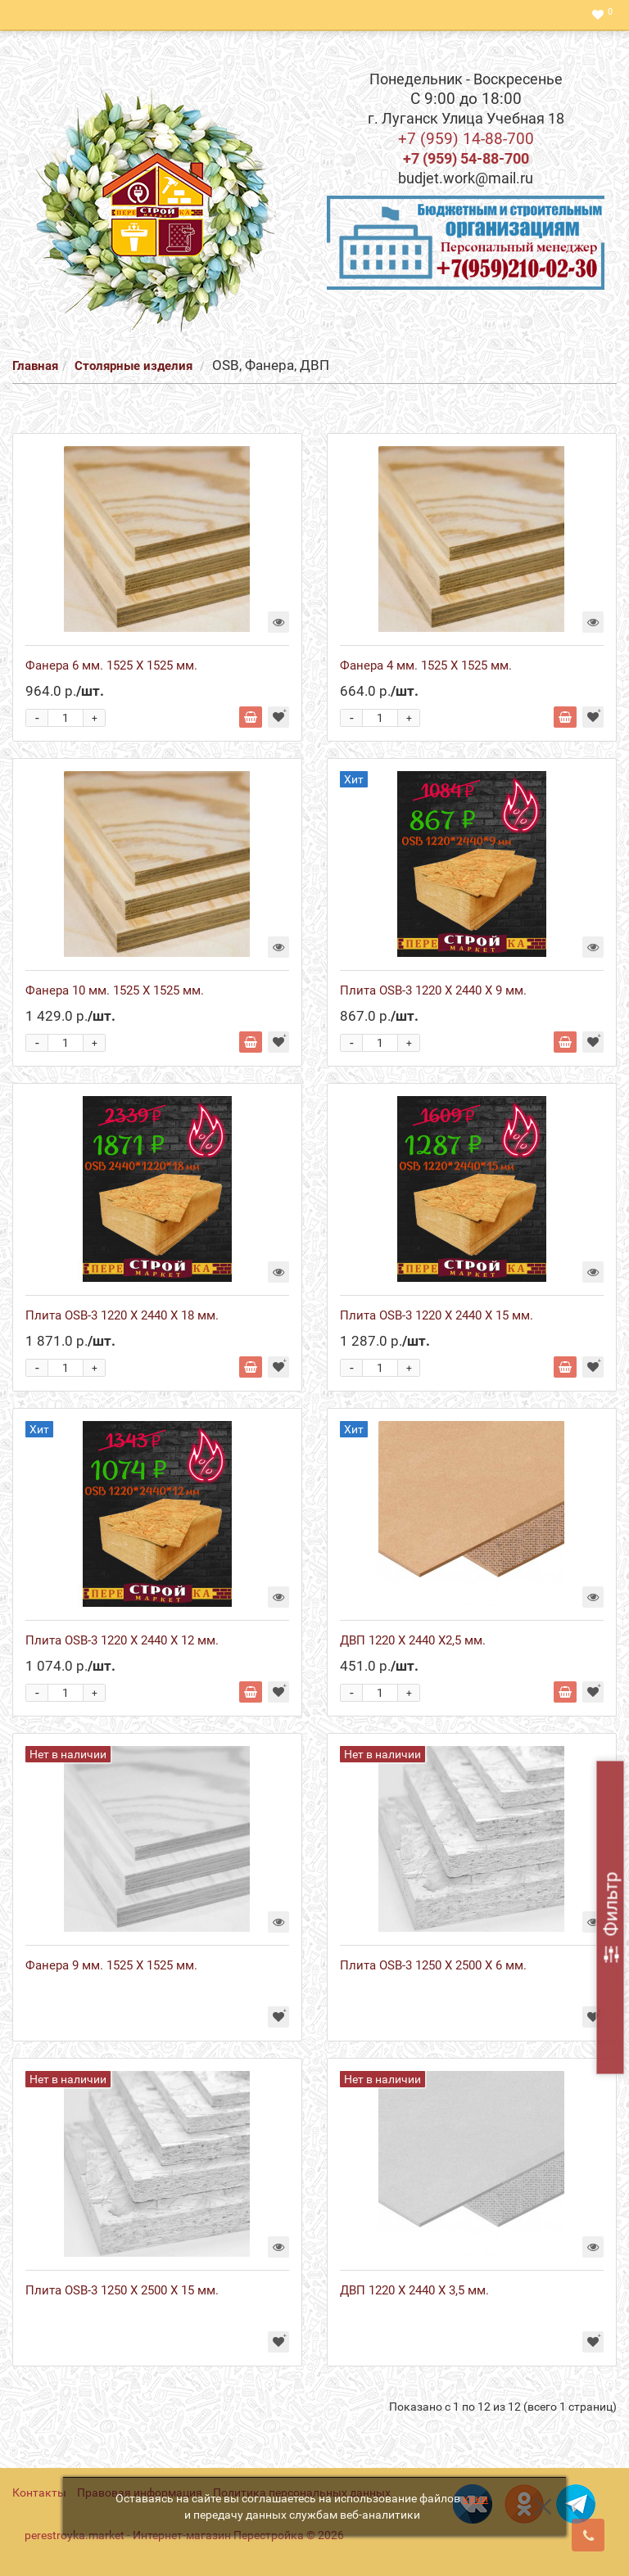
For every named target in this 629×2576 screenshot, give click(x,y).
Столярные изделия (135, 366)
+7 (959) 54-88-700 (466, 158)
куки (475, 2498)
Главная (35, 366)
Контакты (39, 2492)
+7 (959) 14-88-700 (466, 138)
